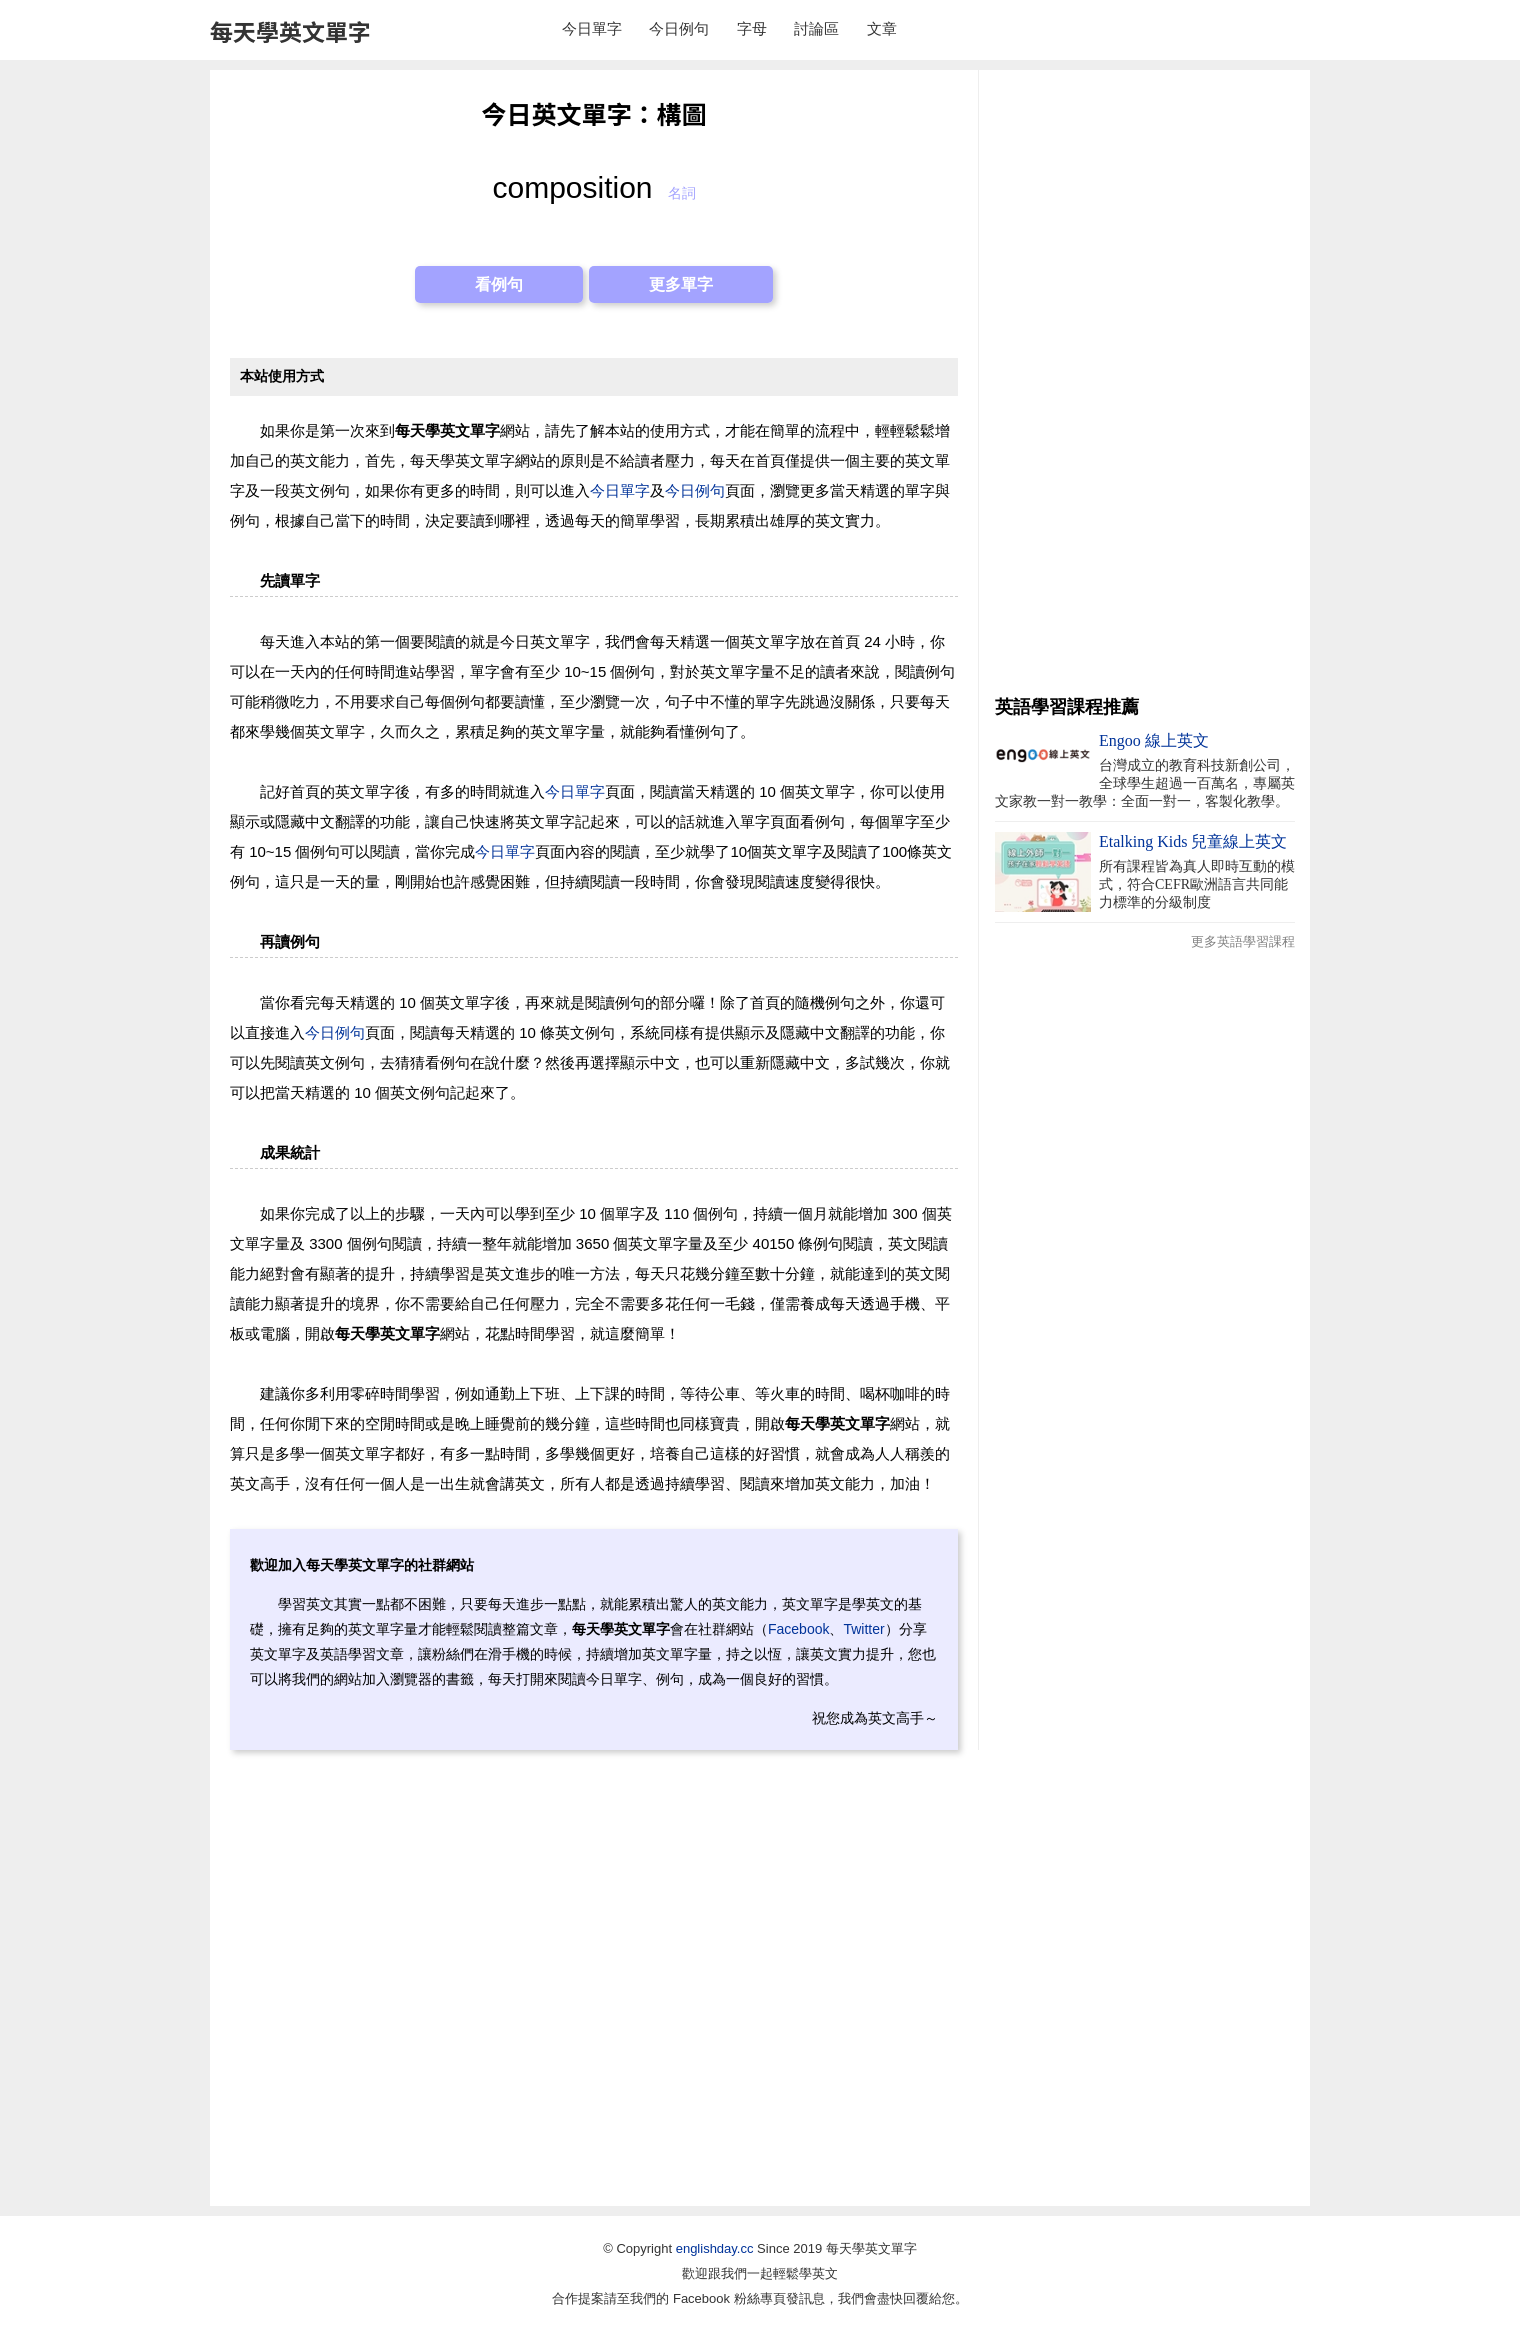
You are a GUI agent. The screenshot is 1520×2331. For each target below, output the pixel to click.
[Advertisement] (1145, 385)
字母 (752, 28)
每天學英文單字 (290, 31)
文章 (882, 28)
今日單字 (592, 28)
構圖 (682, 113)
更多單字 (681, 284)
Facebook (798, 1629)
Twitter (863, 1629)
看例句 (499, 284)
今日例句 (679, 28)
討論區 (816, 28)
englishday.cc (715, 2248)
